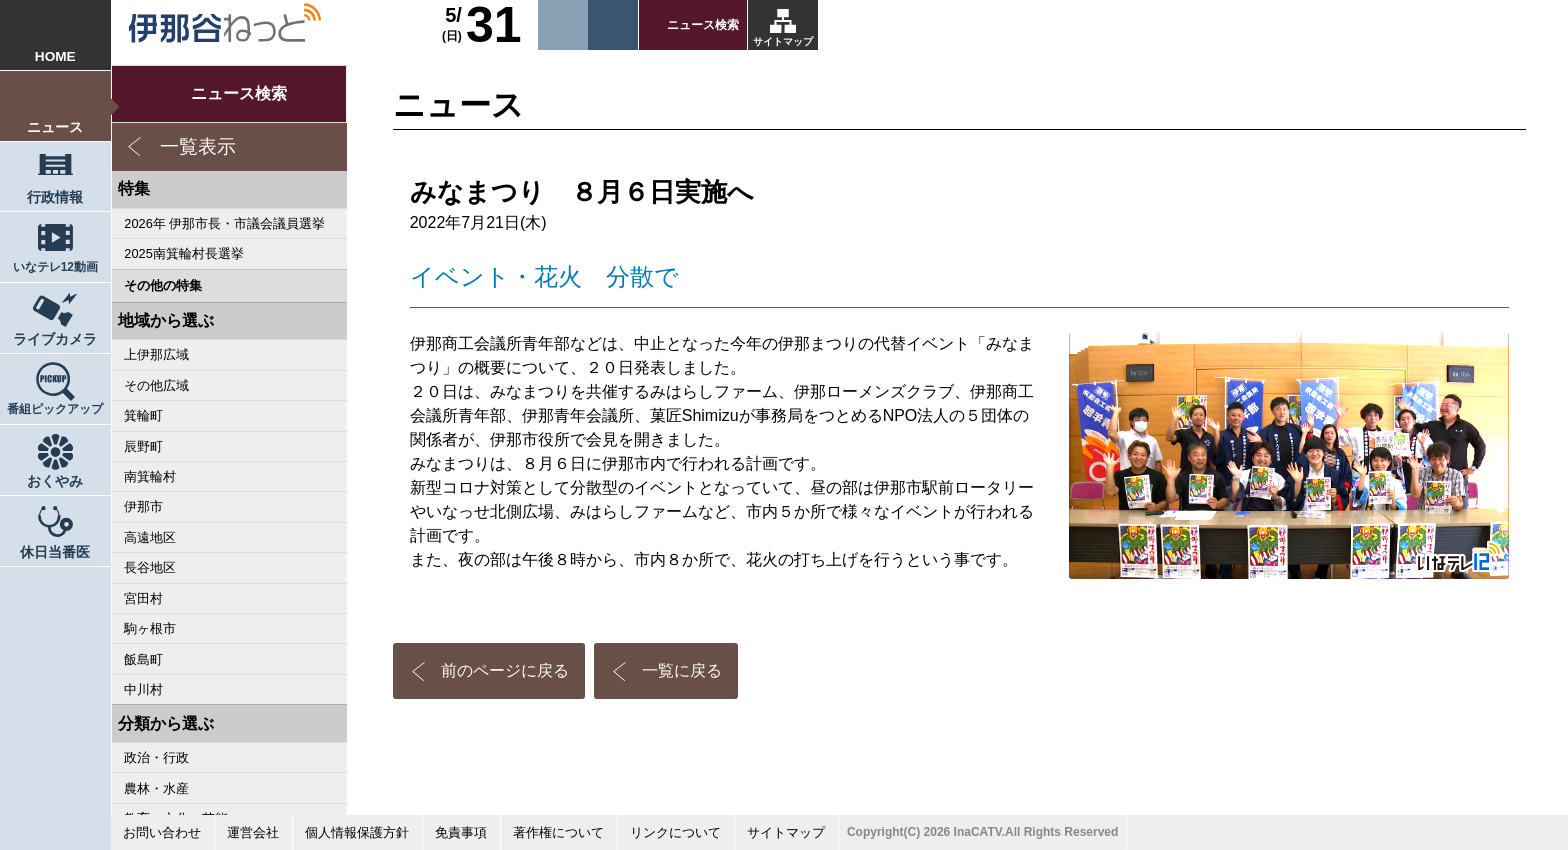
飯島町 (143, 659)
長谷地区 (150, 567)
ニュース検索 (703, 25)
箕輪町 (143, 415)
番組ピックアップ (55, 409)
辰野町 (143, 446)
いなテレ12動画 (55, 267)
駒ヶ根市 (150, 628)
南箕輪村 (150, 476)
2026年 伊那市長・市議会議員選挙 (224, 223)
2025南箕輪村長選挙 (183, 253)
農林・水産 (156, 788)
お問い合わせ (162, 832)
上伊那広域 (156, 354)
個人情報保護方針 (357, 832)
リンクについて (675, 832)
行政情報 (55, 197)
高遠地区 (150, 537)
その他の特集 (163, 285)
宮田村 (143, 598)
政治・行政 (156, 757)
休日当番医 (55, 552)
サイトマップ (783, 41)
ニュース (55, 127)
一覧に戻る (682, 670)
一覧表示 (198, 146)
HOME (55, 56)
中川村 (143, 689)
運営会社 (253, 832)
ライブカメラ (55, 339)
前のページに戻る (505, 670)
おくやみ (55, 481)
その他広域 (156, 385)
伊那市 (143, 506)
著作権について (558, 832)
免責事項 (461, 832)
